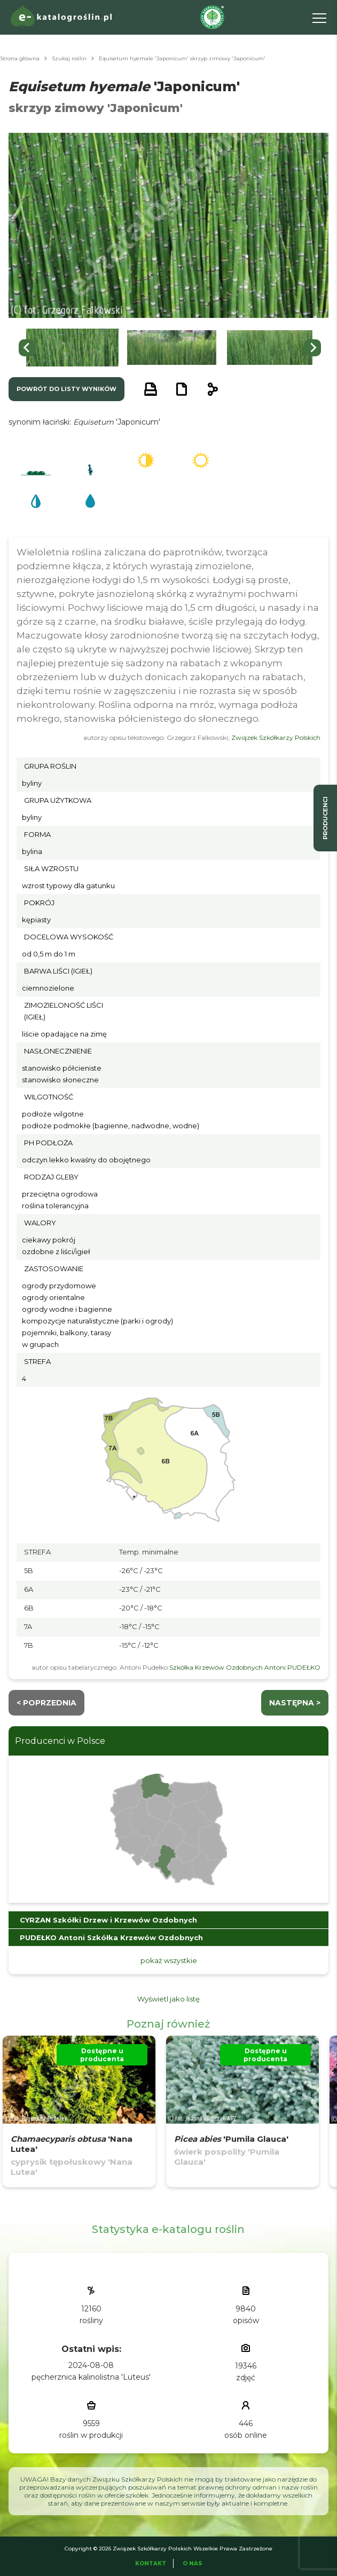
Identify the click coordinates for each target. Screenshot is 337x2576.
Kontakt (150, 2563)
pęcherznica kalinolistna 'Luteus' (91, 2377)
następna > (294, 1703)
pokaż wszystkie (168, 1960)
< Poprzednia (46, 1703)
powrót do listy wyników (66, 389)
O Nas (192, 2563)
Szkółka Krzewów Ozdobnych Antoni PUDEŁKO (244, 1667)
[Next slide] (312, 347)
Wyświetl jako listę (168, 1999)
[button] (72, 347)
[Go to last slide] (27, 347)
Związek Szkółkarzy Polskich (275, 737)
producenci (325, 818)
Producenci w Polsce (60, 1741)
